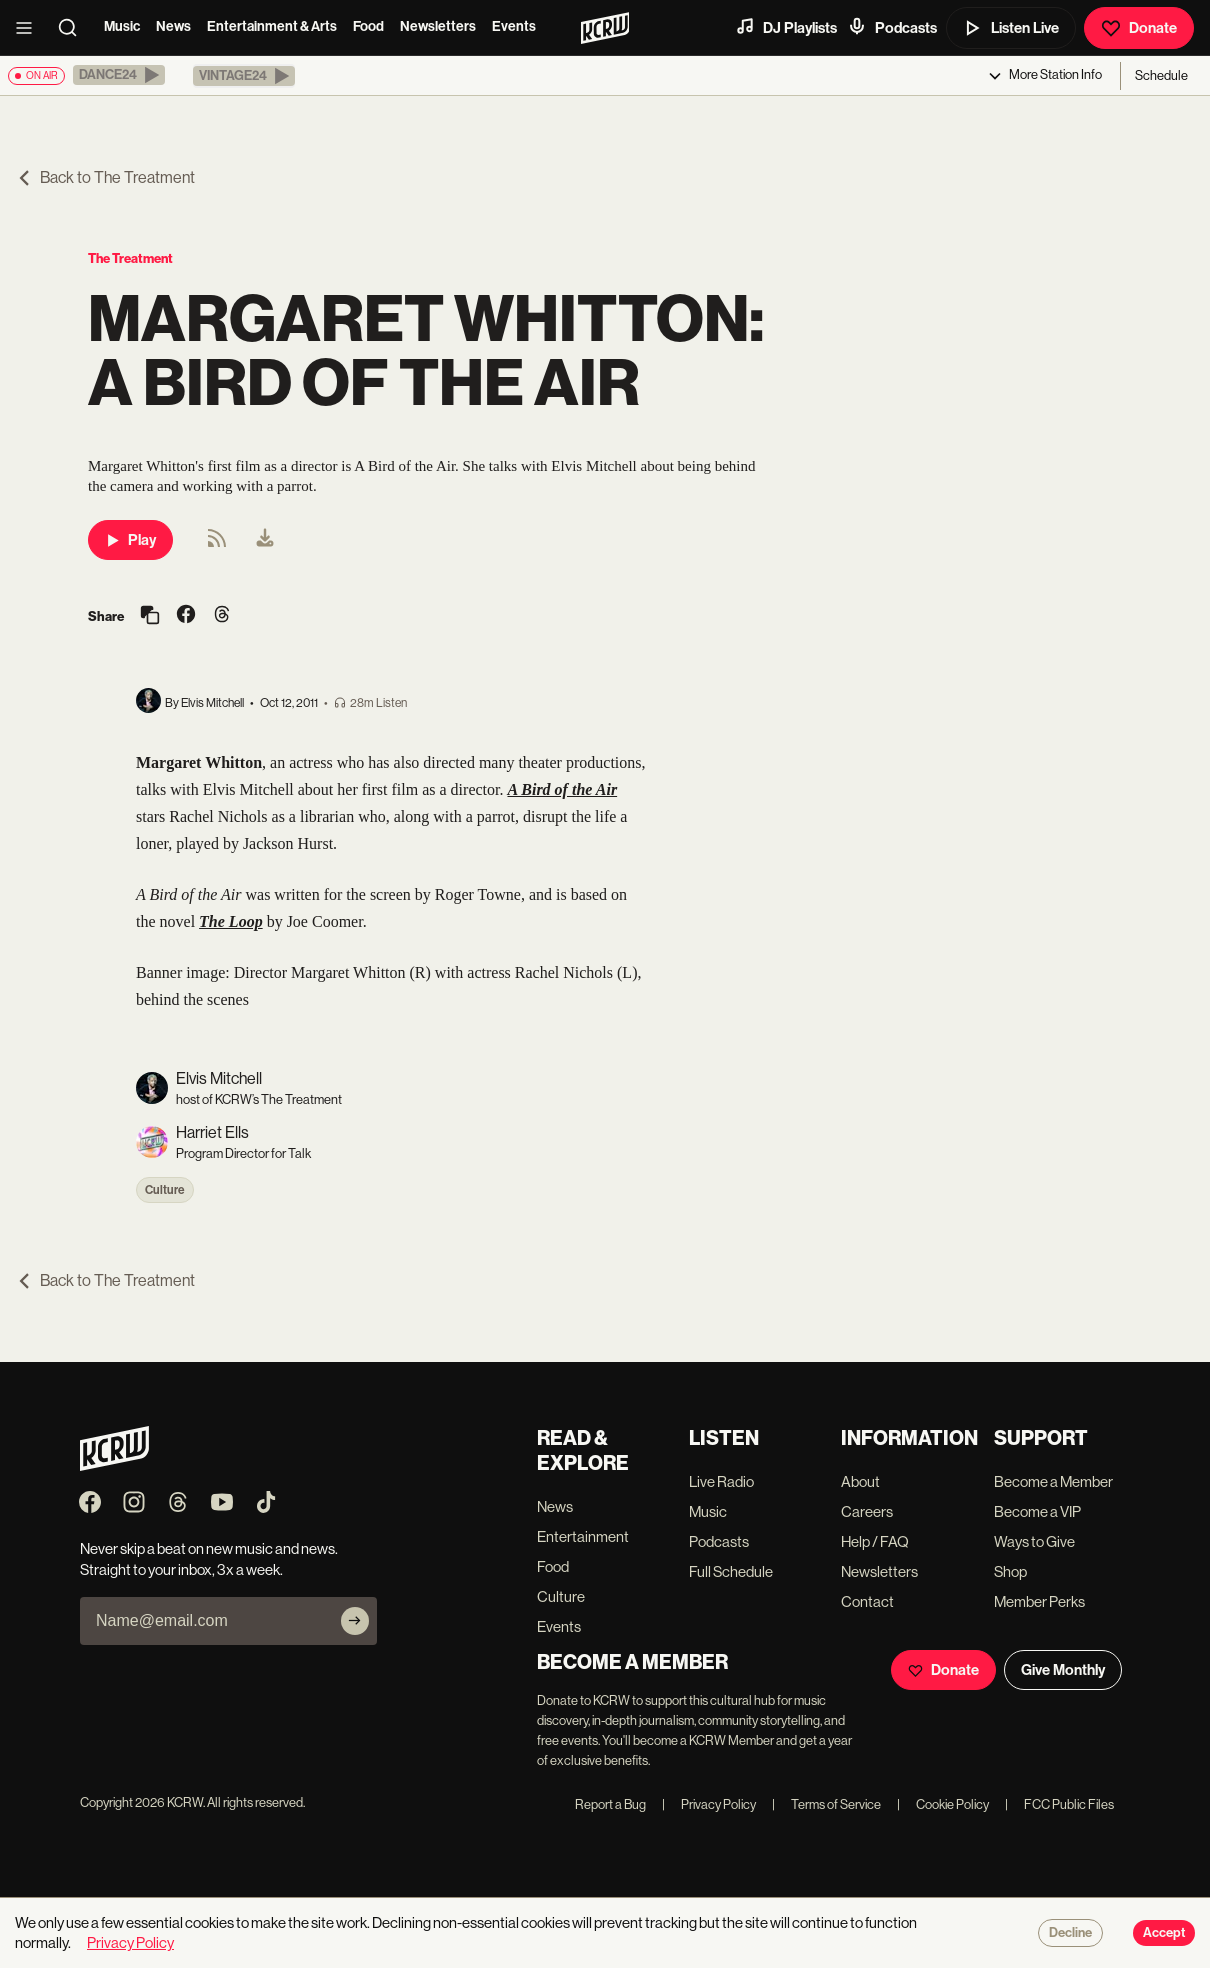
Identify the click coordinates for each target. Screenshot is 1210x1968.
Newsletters (438, 26)
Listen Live (1011, 28)
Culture (165, 1190)
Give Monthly (1063, 1670)
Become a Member (1053, 1481)
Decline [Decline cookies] (1070, 1933)
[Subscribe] (355, 1621)
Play (130, 540)
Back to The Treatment (105, 177)
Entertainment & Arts (272, 26)
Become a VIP (1037, 1511)
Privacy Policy (709, 1804)
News (173, 26)
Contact (867, 1601)
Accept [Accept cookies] (1164, 1933)
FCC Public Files (1059, 1804)
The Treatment (130, 258)
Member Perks (1039, 1601)
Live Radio (721, 1481)
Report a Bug (610, 1804)
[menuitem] (265, 540)
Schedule (1161, 75)
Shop (1010, 1571)
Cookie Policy (943, 1804)
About (860, 1481)
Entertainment (583, 1536)
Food (368, 26)
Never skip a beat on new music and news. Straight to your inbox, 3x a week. (209, 1559)
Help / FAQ (875, 1541)
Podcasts (892, 27)
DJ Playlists (786, 27)
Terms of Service (826, 1804)
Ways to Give (1034, 1541)
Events (514, 26)
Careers (867, 1511)
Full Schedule (731, 1571)
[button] (119, 75)
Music (122, 26)
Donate (1139, 28)
